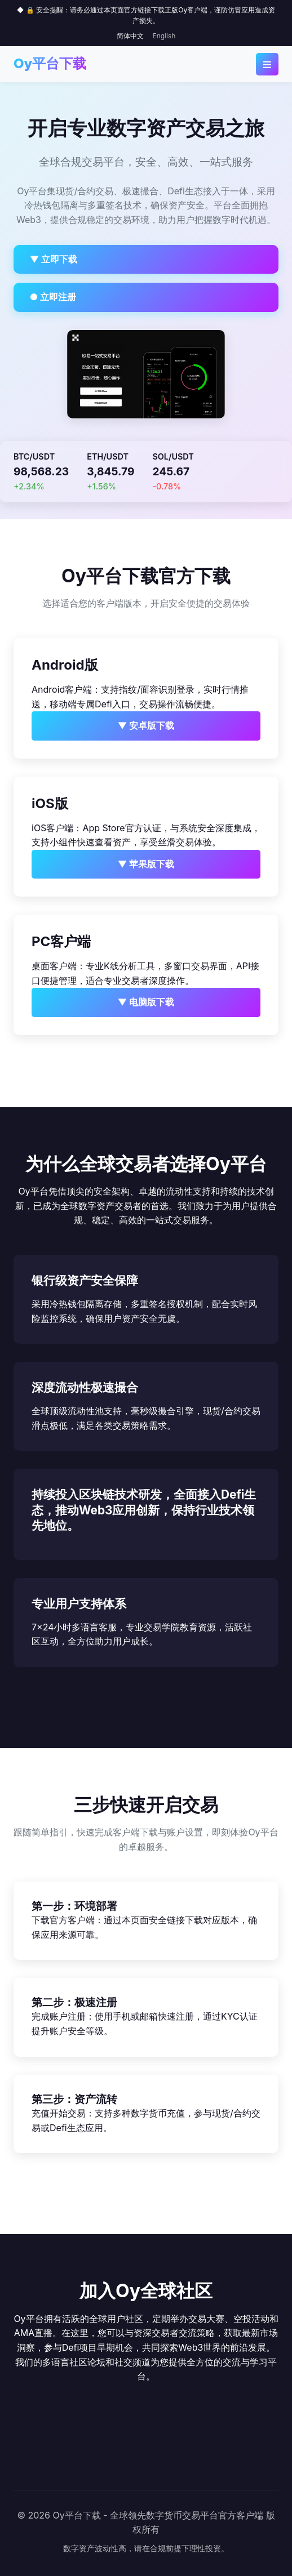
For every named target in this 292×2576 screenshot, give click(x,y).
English (164, 36)
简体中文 (130, 36)
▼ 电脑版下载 (146, 1002)
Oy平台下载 (50, 63)
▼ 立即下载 (54, 259)
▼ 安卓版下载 (146, 725)
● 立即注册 (53, 296)
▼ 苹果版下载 (146, 864)
